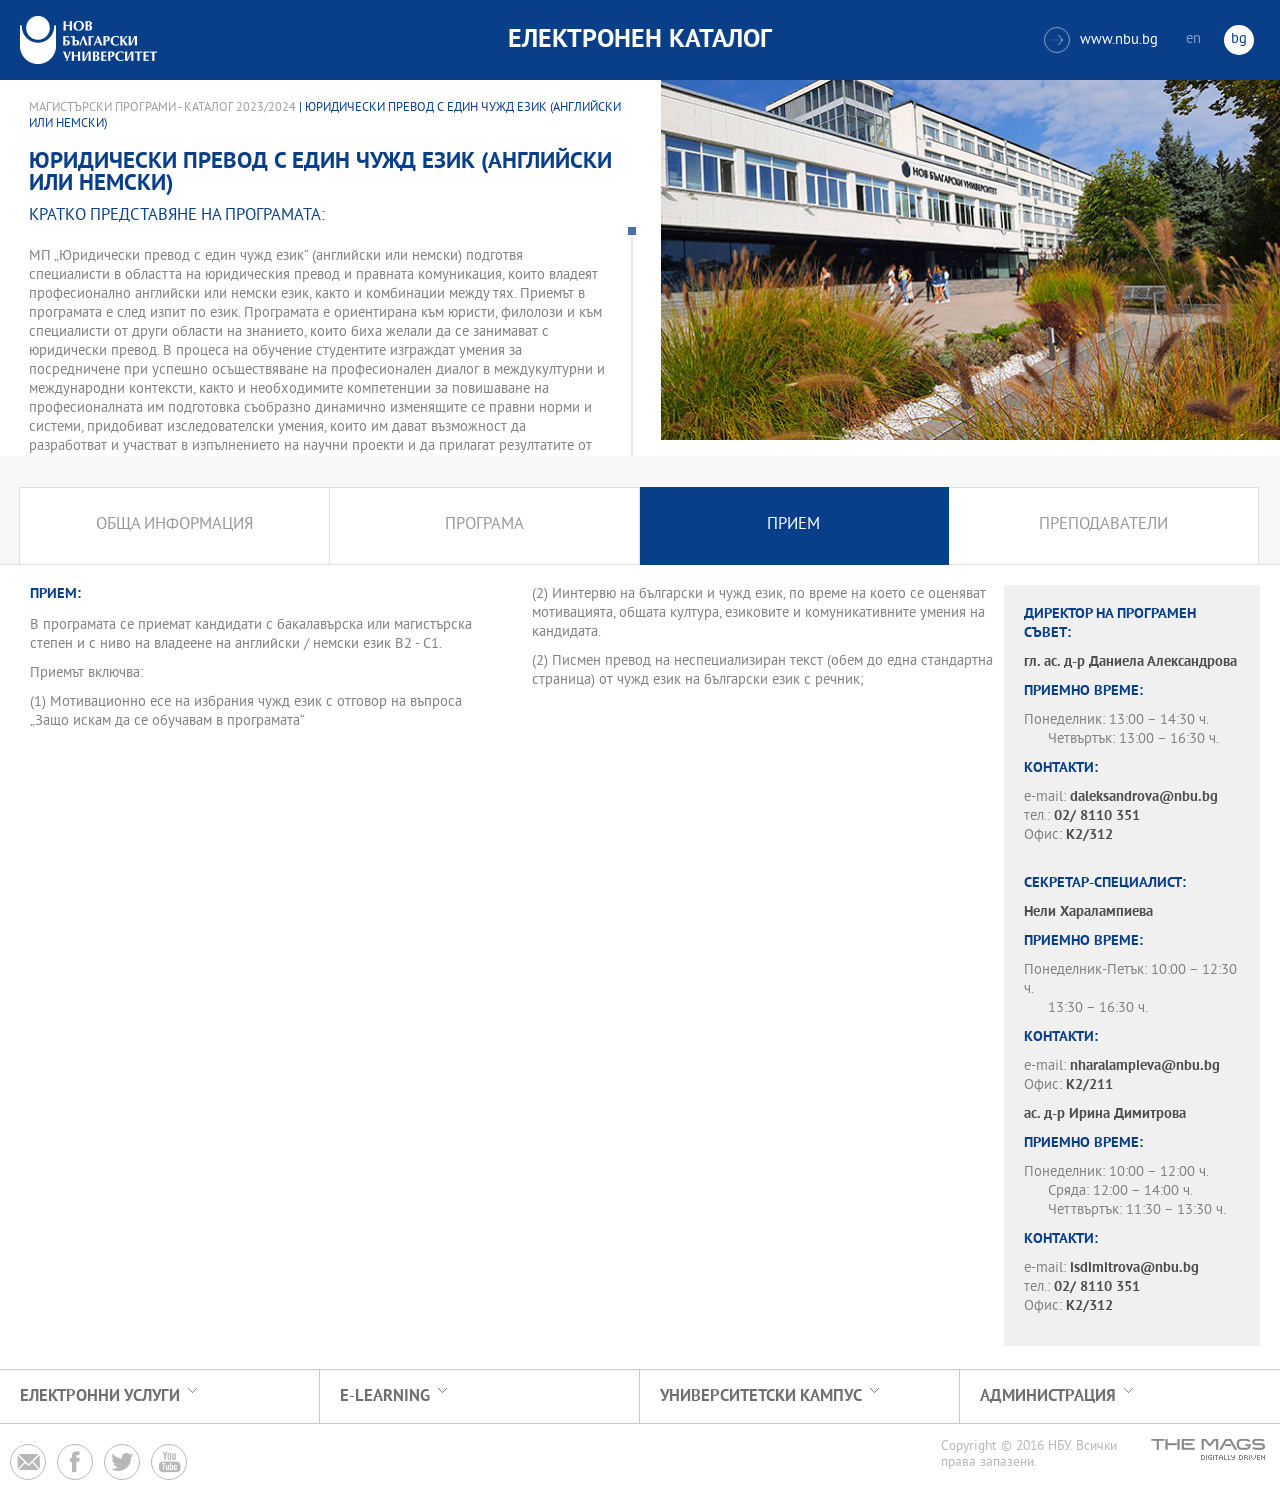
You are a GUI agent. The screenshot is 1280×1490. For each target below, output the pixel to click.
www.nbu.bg (1101, 40)
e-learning (385, 1396)
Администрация (1048, 1396)
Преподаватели (1103, 525)
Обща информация (174, 525)
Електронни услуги (100, 1396)
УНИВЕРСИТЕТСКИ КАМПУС (761, 1396)
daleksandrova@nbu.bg (1144, 797)
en (1193, 39)
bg (1239, 39)
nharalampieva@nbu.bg (1145, 1066)
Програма (484, 525)
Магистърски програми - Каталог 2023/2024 (162, 108)
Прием (793, 525)
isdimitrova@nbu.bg (1134, 1268)
